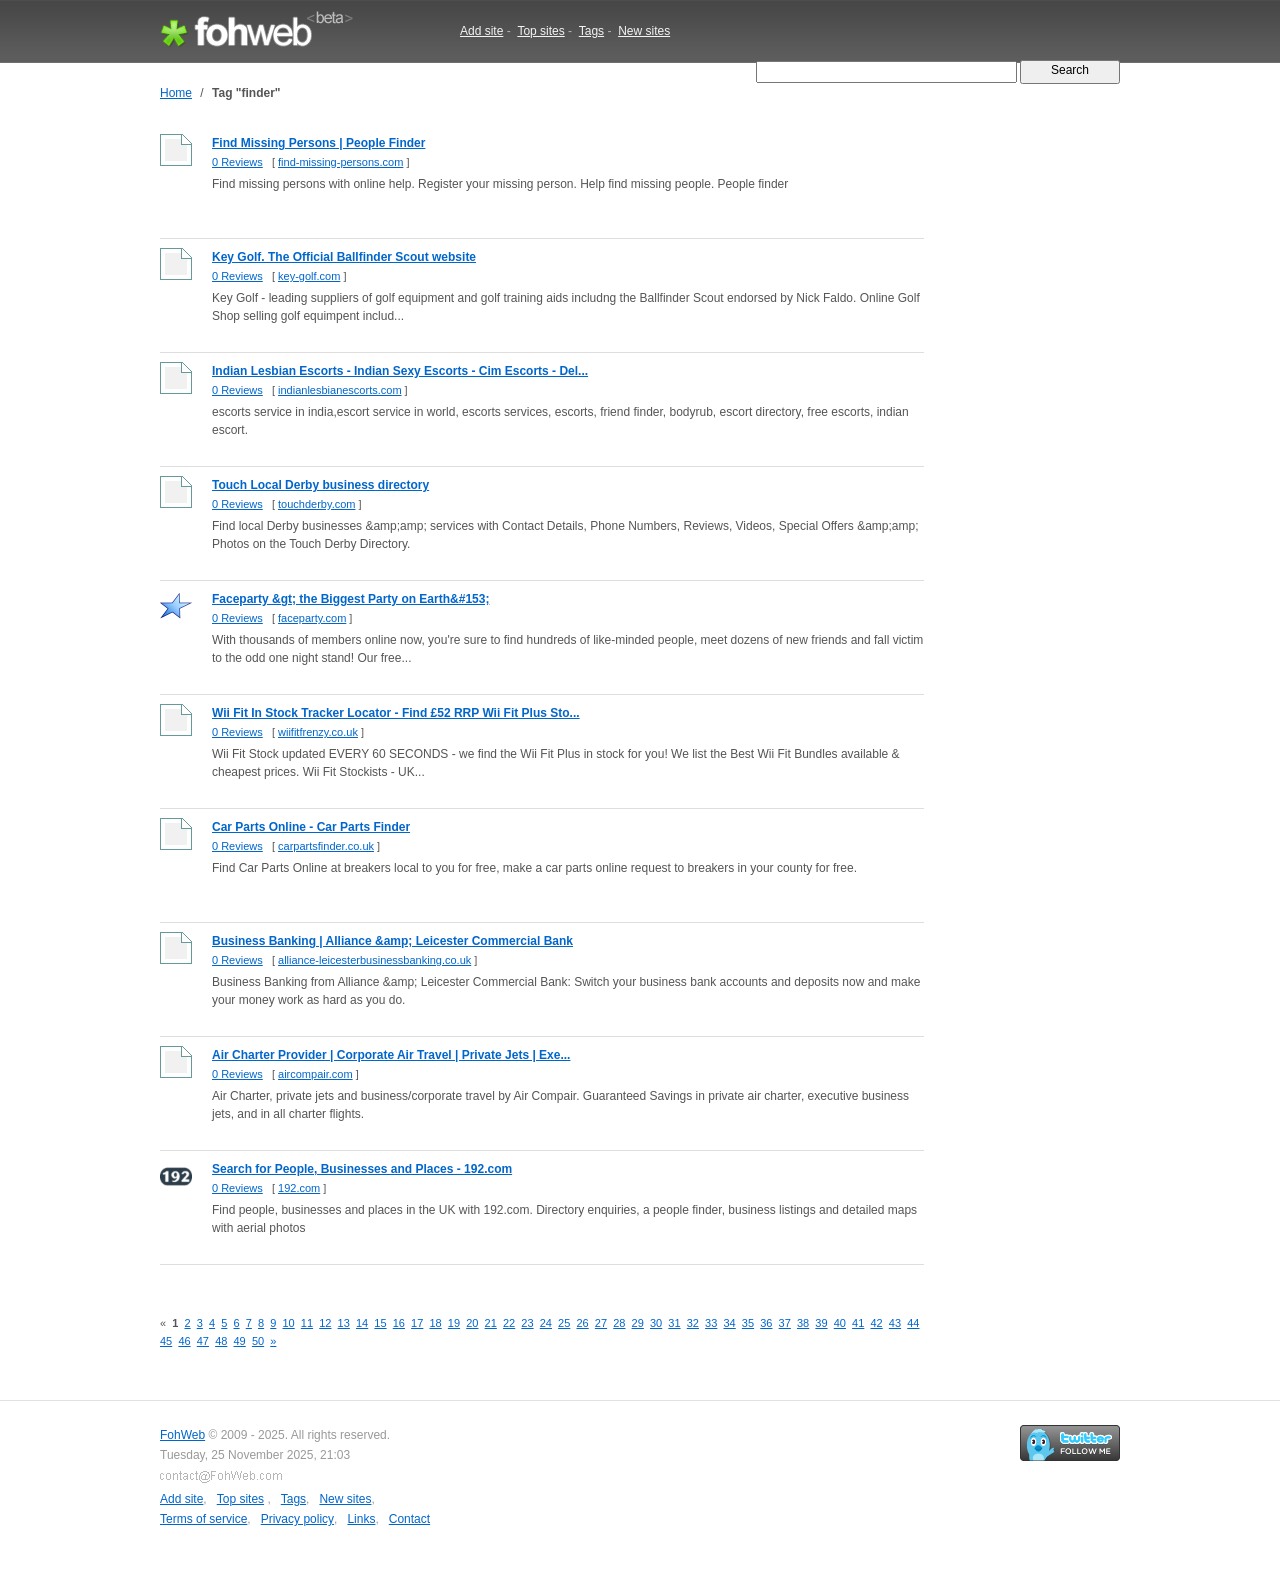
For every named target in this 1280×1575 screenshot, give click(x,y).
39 (821, 1323)
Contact (409, 1519)
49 (240, 1341)
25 (564, 1323)
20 (472, 1323)
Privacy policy (297, 1519)
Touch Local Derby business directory (320, 485)
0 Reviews (237, 162)
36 (766, 1323)
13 (344, 1323)
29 (638, 1323)
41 (858, 1323)
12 (325, 1323)
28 (619, 1323)
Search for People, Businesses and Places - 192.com (362, 1169)
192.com (299, 1188)
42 (876, 1323)
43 (895, 1323)
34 (729, 1323)
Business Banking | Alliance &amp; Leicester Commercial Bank (392, 941)
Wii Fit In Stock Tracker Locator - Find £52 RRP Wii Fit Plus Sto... (396, 713)
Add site (481, 31)
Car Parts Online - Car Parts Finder (311, 827)
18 (435, 1323)
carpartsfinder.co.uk (326, 846)
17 (417, 1323)
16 (399, 1323)
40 (840, 1323)
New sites (644, 31)
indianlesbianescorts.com (340, 390)
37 (785, 1323)
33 (711, 1323)
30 (656, 1323)
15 (380, 1323)
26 (582, 1323)
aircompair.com (315, 1074)
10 (288, 1323)
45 (166, 1341)
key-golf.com (309, 276)
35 (748, 1323)
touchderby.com (316, 504)
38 (803, 1323)
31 (674, 1323)
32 (693, 1323)
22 (509, 1323)
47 (203, 1341)
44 (913, 1323)
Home (176, 93)
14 (362, 1323)
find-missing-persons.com (340, 162)
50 (258, 1341)
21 (491, 1323)
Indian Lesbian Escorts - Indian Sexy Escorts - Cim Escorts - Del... (400, 371)
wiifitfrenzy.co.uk (318, 732)
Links (361, 1519)
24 (546, 1323)
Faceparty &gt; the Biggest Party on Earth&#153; (350, 599)
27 (601, 1323)
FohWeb (182, 1435)
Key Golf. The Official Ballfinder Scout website (344, 257)
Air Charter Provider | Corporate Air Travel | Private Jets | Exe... (391, 1055)
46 (184, 1341)
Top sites (540, 31)
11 (307, 1323)
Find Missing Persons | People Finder (318, 143)
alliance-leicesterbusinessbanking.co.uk (374, 960)
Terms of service (203, 1519)
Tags (591, 31)
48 (221, 1341)
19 (454, 1323)
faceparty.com (312, 618)
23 (527, 1323)
